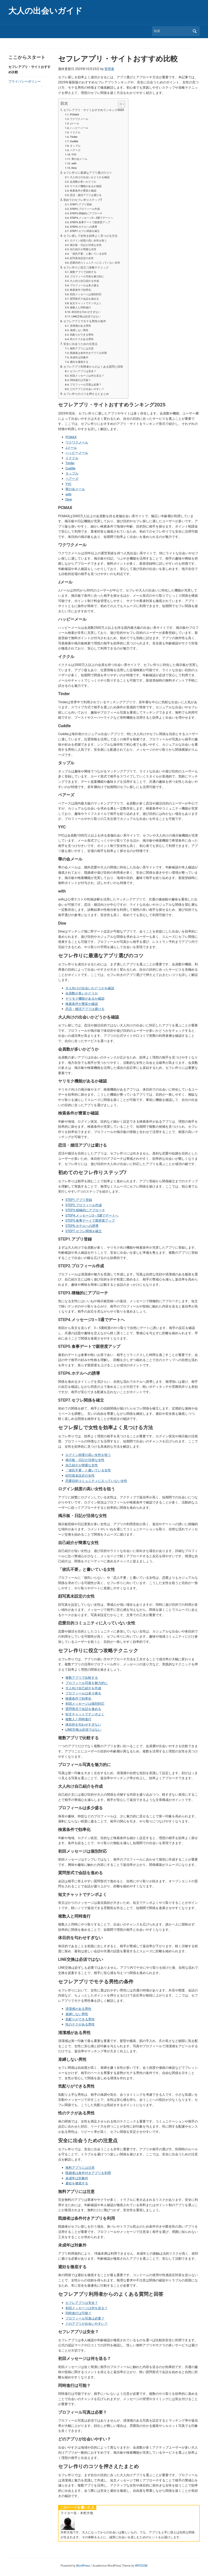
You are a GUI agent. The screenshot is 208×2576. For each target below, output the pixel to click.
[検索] (172, 31)
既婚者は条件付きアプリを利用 (88, 352)
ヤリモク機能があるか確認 (86, 186)
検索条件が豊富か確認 (83, 190)
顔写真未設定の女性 (82, 258)
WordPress (83, 2565)
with (74, 163)
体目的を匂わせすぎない (86, 311)
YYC (74, 154)
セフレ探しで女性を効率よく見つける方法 (90, 236)
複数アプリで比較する (83, 272)
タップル (75, 145)
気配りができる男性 (82, 334)
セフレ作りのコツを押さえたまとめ (86, 394)
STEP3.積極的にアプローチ (86, 213)
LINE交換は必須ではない (86, 316)
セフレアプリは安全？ (83, 371)
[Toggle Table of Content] (119, 104)
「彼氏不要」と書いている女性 (88, 253)
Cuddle (74, 141)
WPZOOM (141, 2565)
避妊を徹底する (79, 361)
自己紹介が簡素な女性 (83, 249)
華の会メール (79, 158)
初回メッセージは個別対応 (86, 294)
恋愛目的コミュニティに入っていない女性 (95, 262)
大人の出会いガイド (45, 11)
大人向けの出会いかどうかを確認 (89, 177)
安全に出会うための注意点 (80, 344)
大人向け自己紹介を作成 (84, 280)
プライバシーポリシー (24, 81)
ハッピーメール (79, 127)
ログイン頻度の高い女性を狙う (88, 240)
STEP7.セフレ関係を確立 (85, 231)
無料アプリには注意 (82, 348)
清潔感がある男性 (80, 325)
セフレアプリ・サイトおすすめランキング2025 (93, 110)
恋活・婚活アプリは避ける (86, 195)
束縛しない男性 (79, 330)
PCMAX (74, 114)
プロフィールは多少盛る (84, 285)
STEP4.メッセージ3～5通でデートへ (91, 217)
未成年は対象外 (79, 357)
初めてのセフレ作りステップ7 (82, 200)
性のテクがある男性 (82, 339)
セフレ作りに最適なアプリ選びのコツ (87, 172)
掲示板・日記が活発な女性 (86, 245)
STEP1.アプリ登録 (81, 204)
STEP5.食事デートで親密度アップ (90, 222)
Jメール (74, 123)
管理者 (109, 69)
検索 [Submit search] (195, 31)
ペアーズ (75, 150)
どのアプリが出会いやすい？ (87, 389)
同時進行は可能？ (80, 380)
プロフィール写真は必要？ (86, 384)
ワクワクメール (79, 119)
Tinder (73, 136)
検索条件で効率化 (80, 289)
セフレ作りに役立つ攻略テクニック (86, 267)
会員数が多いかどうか (83, 181)
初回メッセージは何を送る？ (87, 375)
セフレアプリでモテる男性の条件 (84, 321)
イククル (75, 132)
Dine (74, 167)
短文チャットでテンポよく (86, 303)
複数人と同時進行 (80, 307)
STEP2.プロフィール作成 (85, 208)
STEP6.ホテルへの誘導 (83, 226)
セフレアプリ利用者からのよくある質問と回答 (93, 366)
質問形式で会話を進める (84, 298)
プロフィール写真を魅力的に (87, 276)
